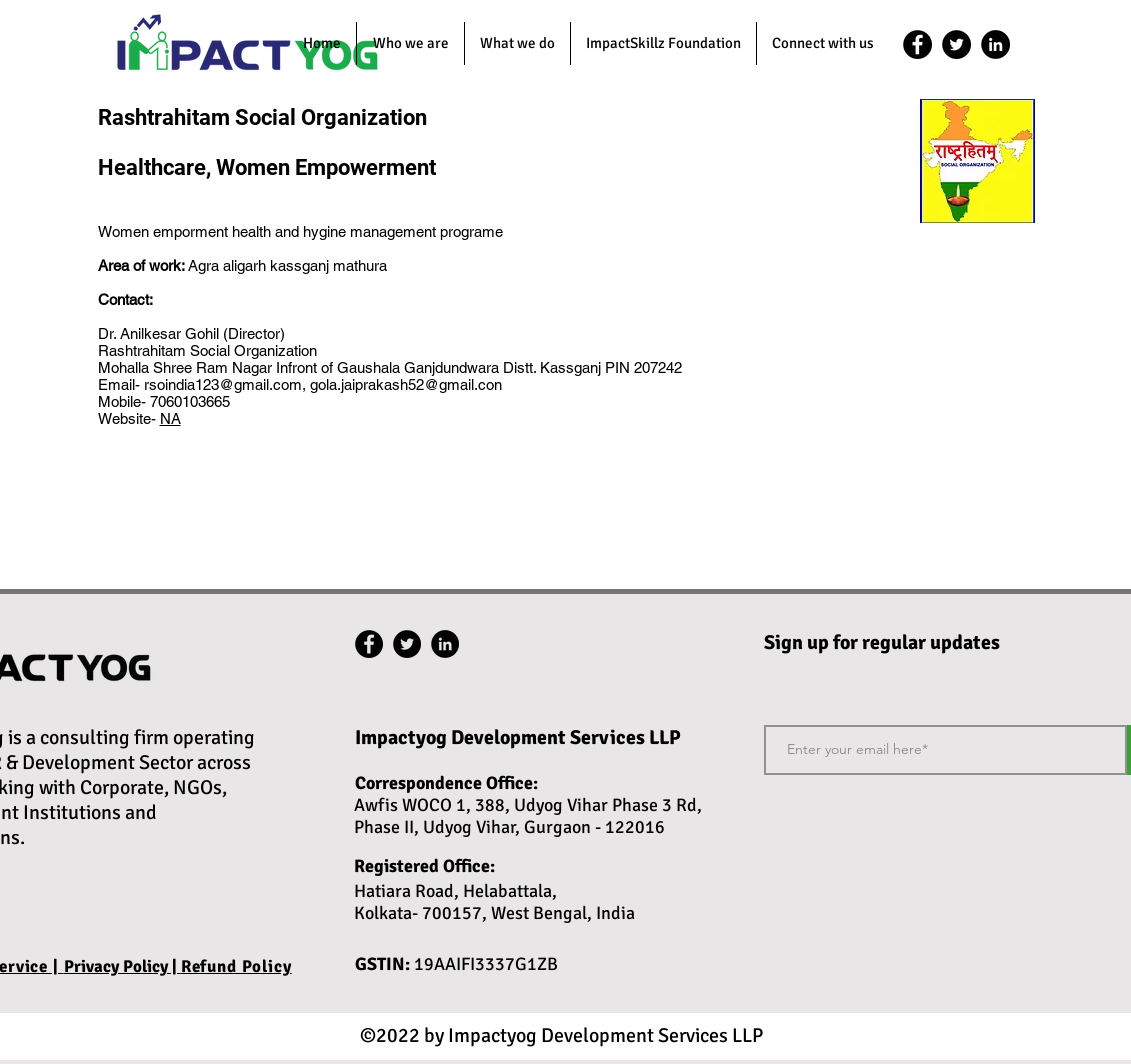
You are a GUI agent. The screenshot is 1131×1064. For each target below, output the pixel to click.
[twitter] (956, 44)
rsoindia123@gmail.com (223, 384)
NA (170, 418)
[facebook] (917, 44)
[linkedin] (995, 44)
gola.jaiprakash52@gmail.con (406, 384)
